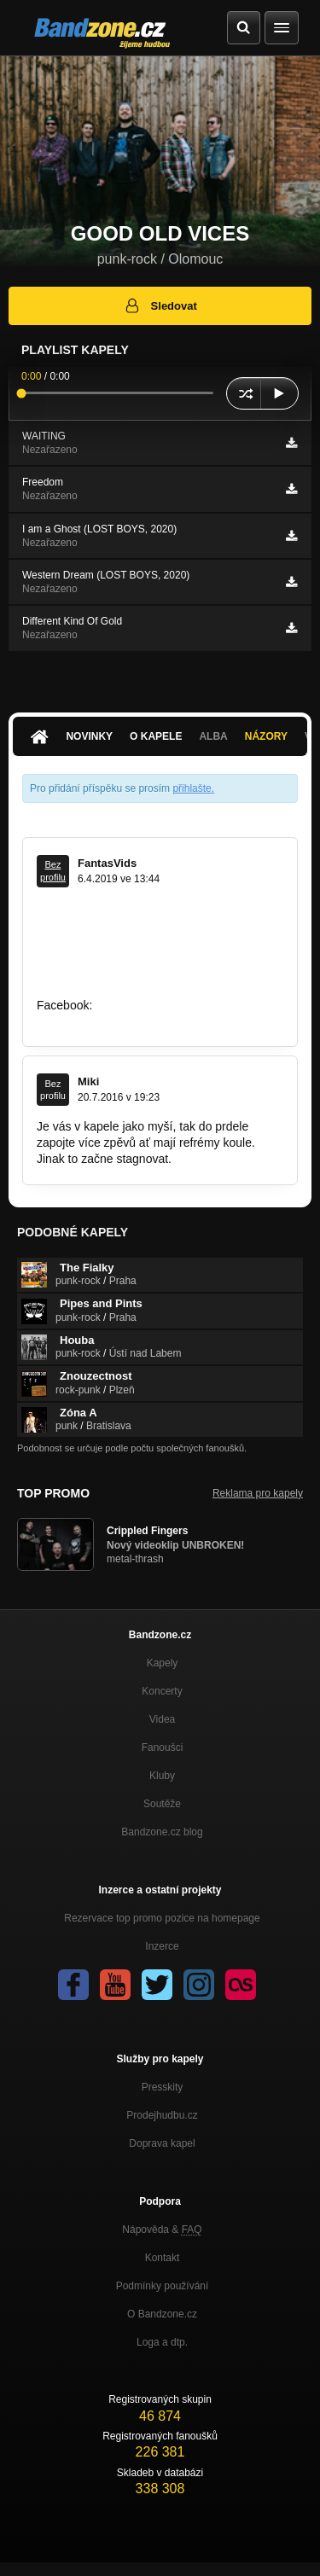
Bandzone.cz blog (161, 1832)
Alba (213, 736)
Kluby (162, 1776)
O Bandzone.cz (162, 2314)
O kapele (156, 736)
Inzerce (161, 1946)
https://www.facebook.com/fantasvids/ (136, 1020)
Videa (162, 1719)
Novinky (89, 736)
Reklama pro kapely (257, 1493)
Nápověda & (161, 2230)
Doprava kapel (162, 2143)
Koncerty (162, 1691)
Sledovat (160, 305)
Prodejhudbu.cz (161, 2115)
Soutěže (162, 1804)
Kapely (162, 1663)
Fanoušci (162, 1747)
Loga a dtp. (162, 2342)
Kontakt (162, 2258)
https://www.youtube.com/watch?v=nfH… (145, 989)
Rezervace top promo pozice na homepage (161, 1918)
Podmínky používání (162, 2286)
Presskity (162, 2087)
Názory (266, 736)
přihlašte (191, 788)
